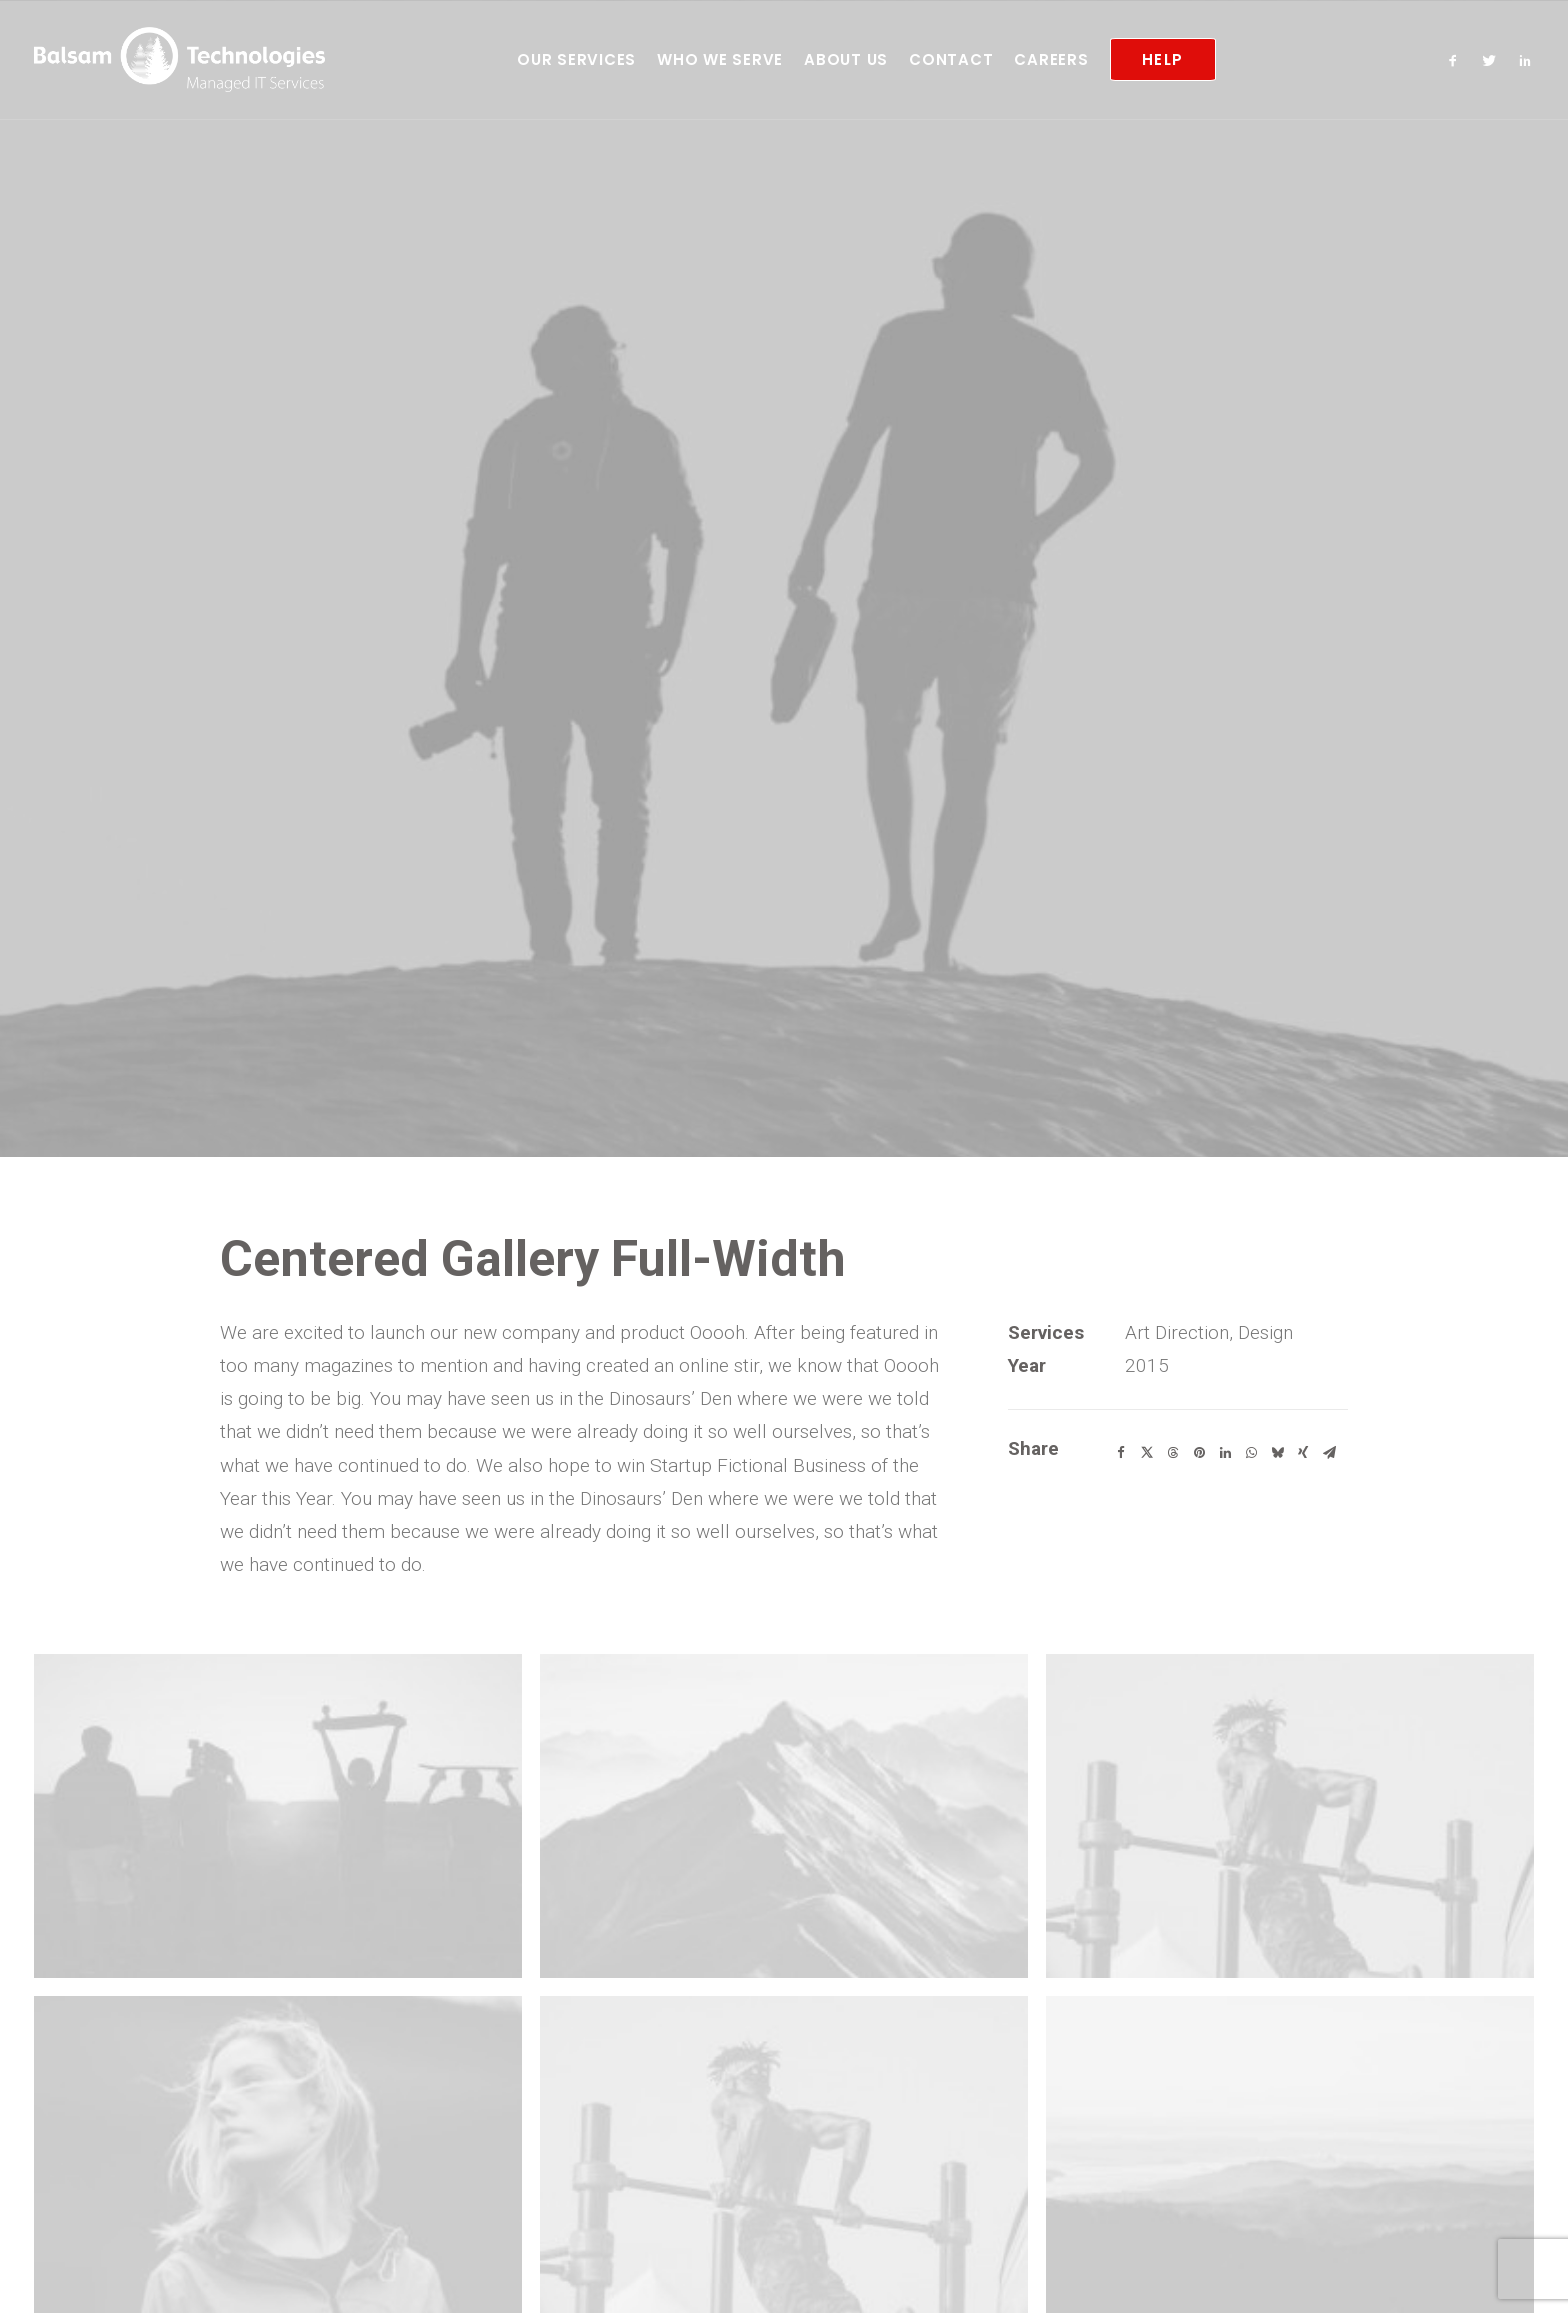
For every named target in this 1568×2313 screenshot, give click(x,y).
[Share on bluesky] (1277, 1323)
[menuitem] (576, 59)
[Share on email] (1329, 1323)
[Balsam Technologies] (179, 59)
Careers (1051, 59)
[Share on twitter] (1147, 1323)
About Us (846, 59)
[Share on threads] (1173, 1323)
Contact (951, 59)
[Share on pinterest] (1199, 1323)
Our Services (576, 59)
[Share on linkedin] (1225, 1323)
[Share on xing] (1303, 1323)
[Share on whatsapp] (1251, 1323)
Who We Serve (720, 59)
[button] (1457, 59)
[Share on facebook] (1121, 1323)
